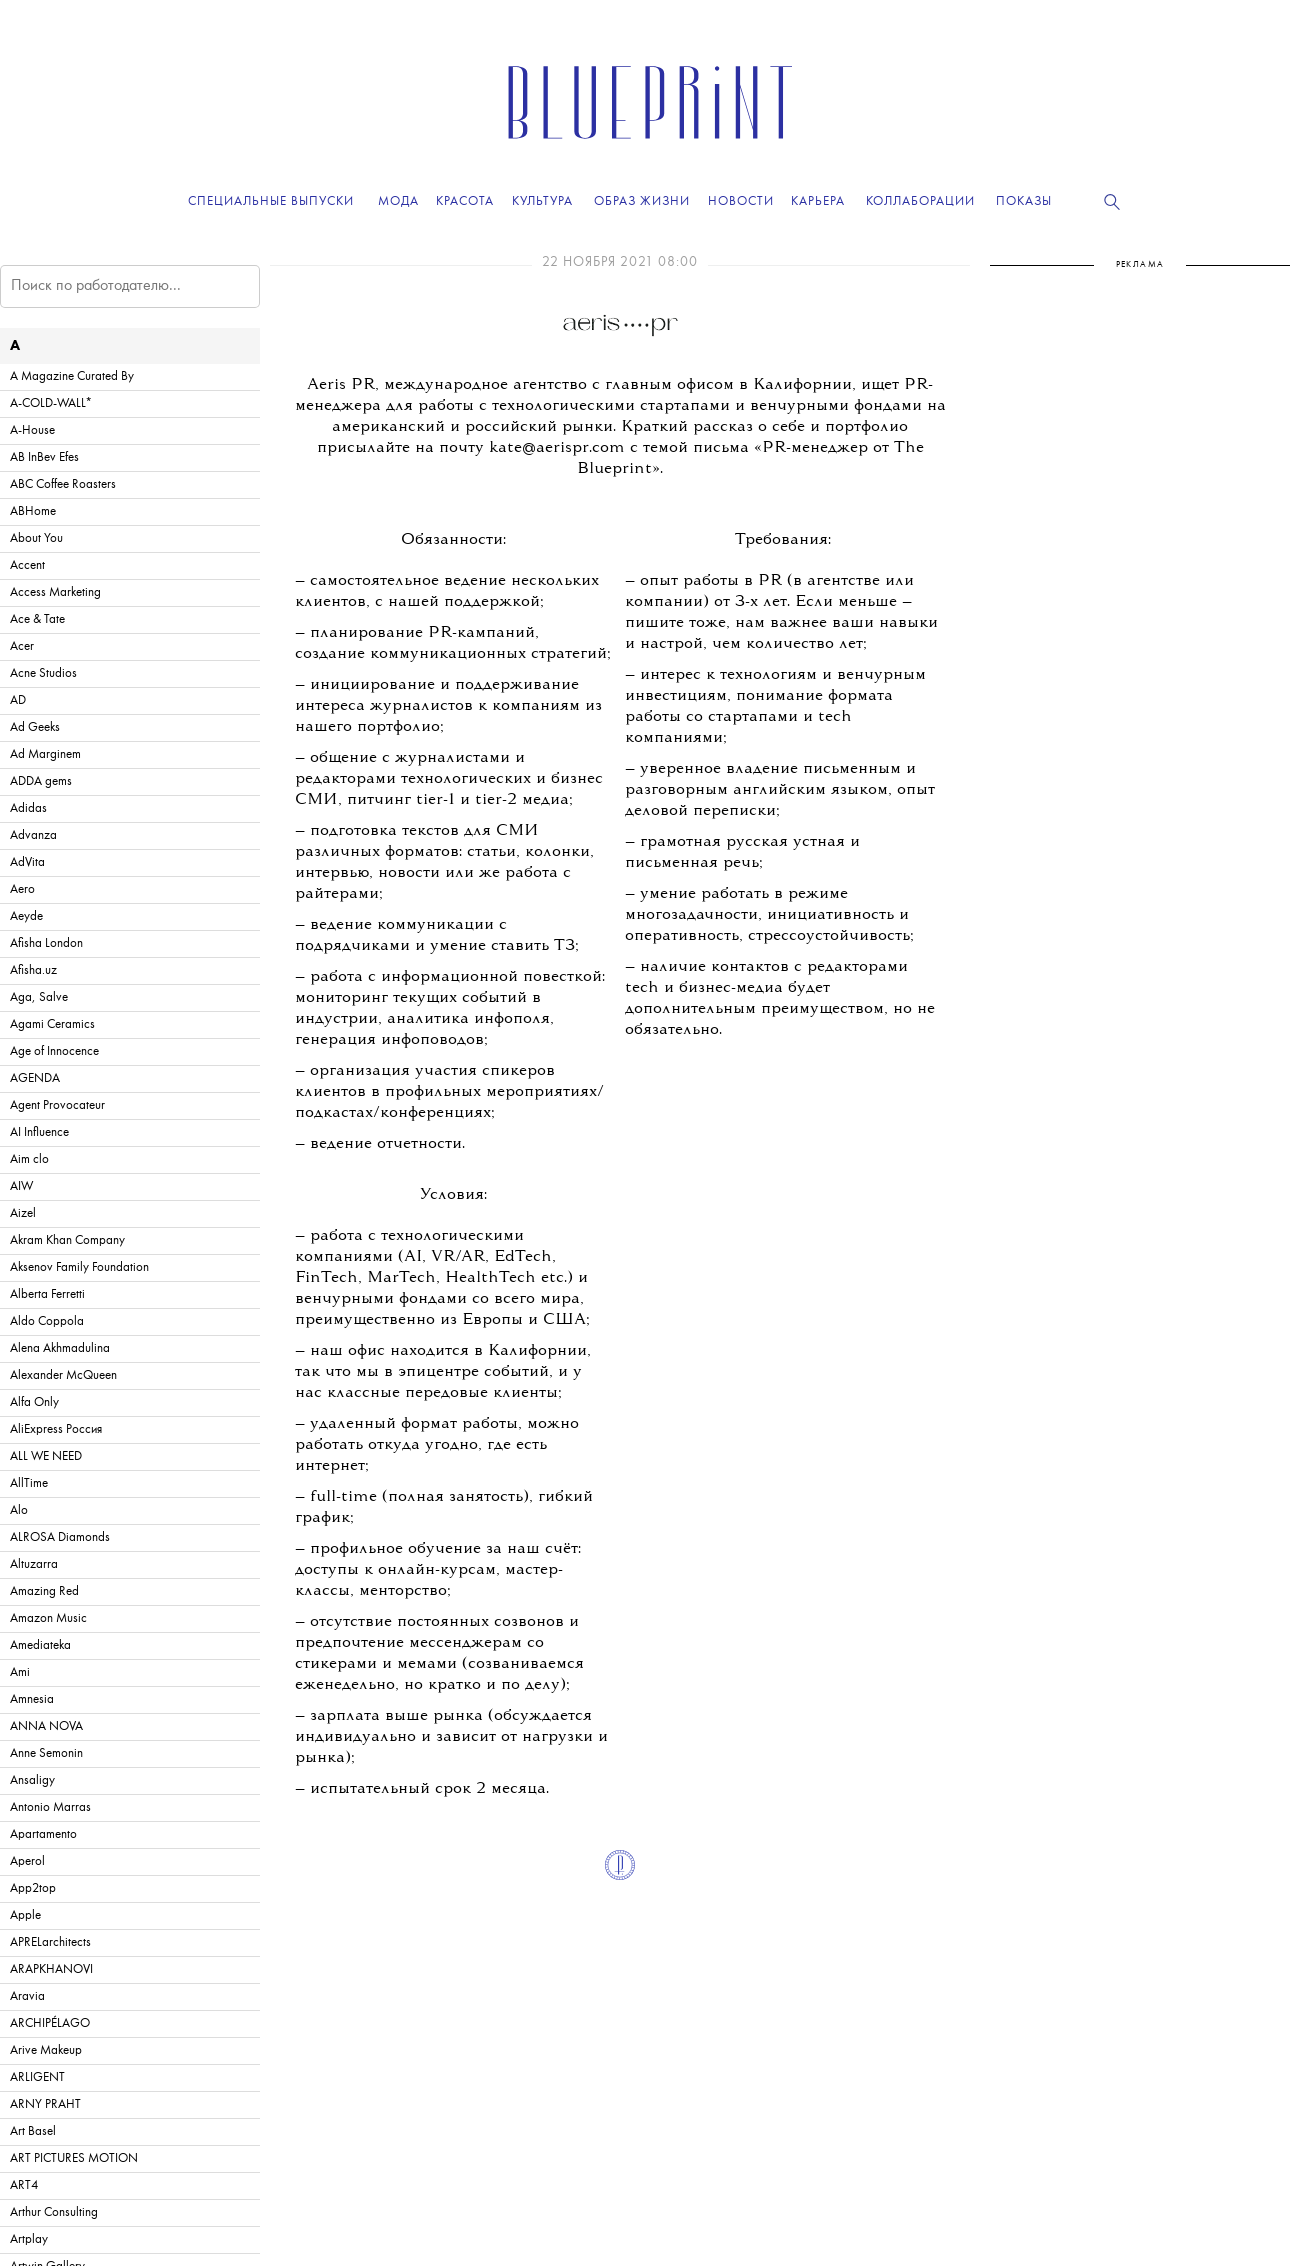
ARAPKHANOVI (51, 1969)
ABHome (33, 511)
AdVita (27, 862)
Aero (22, 889)
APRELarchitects (50, 1942)
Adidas (28, 808)
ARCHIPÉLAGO (50, 2023)
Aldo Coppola (47, 1321)
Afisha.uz (33, 970)
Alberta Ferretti (47, 1294)
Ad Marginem (45, 754)
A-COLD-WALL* (51, 403)
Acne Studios (43, 673)
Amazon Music (48, 1618)
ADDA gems (41, 781)
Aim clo (29, 1159)
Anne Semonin (46, 1753)
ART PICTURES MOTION (74, 2158)
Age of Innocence (54, 1051)
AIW (21, 1186)
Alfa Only (34, 1402)
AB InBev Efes (44, 457)
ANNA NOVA (46, 1726)
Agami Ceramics (52, 1024)
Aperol (27, 1861)
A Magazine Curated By (72, 376)
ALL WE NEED (46, 1456)
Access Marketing (55, 592)
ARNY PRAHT (45, 2104)
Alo (19, 1510)
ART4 (24, 2185)
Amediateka (40, 1645)
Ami (20, 1672)
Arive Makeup (46, 2050)
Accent (27, 565)
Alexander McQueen (63, 1375)
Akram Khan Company (67, 1240)
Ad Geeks (35, 727)
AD (18, 700)
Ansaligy (32, 1780)
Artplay (29, 2239)
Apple (25, 1915)
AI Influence (39, 1132)
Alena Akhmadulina (60, 1348)
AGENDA (35, 1078)
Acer (22, 646)
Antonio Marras (50, 1807)
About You (36, 538)
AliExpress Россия (56, 1429)
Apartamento (43, 1834)
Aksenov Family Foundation (79, 1267)
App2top (33, 1888)
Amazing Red (44, 1591)
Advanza (33, 835)
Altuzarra (34, 1564)
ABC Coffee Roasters (63, 484)
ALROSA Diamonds (60, 1537)
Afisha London (46, 943)
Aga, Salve (39, 997)
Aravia (27, 1996)
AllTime (29, 1483)
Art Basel (33, 2131)
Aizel (23, 1213)
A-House (32, 430)
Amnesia (32, 1699)
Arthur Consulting (54, 2212)
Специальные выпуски (271, 201)
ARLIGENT (37, 2077)
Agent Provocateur (57, 1105)
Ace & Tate (37, 619)
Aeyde (26, 916)
